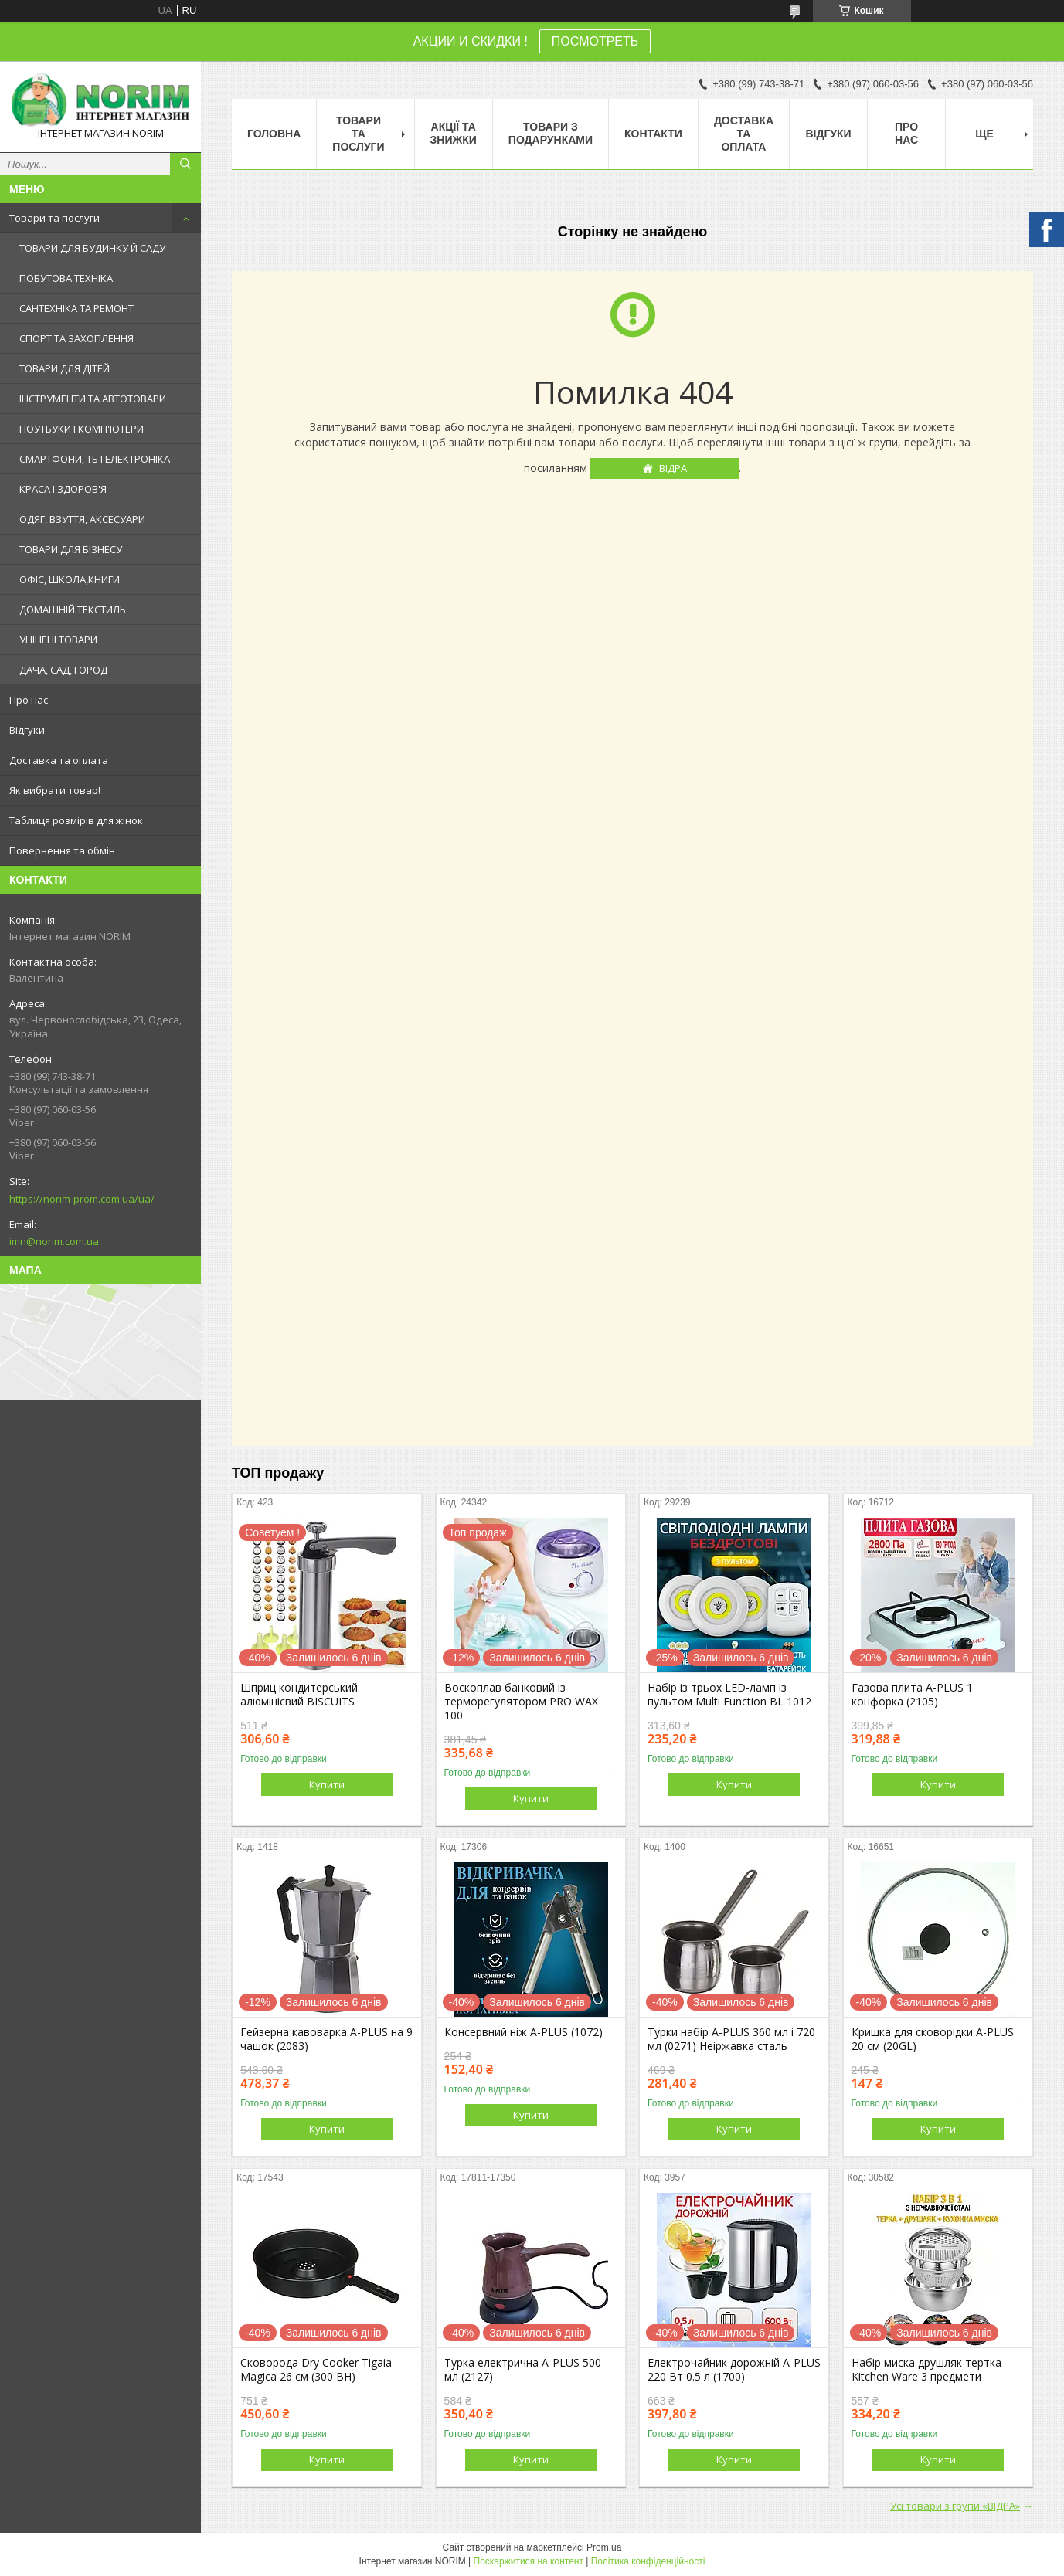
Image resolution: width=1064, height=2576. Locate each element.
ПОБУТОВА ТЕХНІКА (66, 278)
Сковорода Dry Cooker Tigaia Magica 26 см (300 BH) (316, 2370)
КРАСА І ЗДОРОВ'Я (63, 489)
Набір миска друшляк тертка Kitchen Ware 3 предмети (926, 2370)
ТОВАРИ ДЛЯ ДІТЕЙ (64, 368)
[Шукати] (185, 163)
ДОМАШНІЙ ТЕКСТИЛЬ (72, 609)
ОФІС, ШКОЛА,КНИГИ (69, 579)
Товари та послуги (54, 218)
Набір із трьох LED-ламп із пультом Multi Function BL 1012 (729, 1695)
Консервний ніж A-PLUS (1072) (523, 2032)
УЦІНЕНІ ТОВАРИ (58, 640)
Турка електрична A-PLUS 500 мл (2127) (522, 2370)
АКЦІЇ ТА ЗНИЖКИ (453, 133)
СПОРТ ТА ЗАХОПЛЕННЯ (76, 338)
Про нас (28, 700)
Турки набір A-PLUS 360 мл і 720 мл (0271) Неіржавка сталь (731, 2039)
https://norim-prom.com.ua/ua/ (82, 1199)
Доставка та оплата (58, 760)
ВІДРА (673, 468)
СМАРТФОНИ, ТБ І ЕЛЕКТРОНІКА (94, 459)
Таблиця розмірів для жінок (76, 820)
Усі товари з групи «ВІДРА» (955, 2506)
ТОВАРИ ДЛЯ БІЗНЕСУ (70, 549)
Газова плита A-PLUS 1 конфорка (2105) (912, 1695)
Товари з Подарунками (550, 133)
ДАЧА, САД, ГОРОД (63, 670)
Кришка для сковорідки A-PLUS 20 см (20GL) (933, 2039)
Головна (274, 133)
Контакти (653, 133)
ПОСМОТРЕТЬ (595, 41)
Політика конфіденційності (648, 2561)
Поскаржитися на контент (528, 2561)
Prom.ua (603, 2547)
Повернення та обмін (62, 850)
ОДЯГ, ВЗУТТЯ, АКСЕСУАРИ (82, 519)
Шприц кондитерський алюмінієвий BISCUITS (299, 1695)
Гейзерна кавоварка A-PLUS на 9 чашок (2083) (326, 2039)
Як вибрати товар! (54, 790)
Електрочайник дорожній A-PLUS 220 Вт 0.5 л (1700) (734, 2370)
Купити (327, 1784)
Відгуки (27, 730)
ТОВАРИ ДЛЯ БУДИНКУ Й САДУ (92, 248)
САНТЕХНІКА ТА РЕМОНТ (76, 308)
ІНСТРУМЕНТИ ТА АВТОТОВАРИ (92, 399)
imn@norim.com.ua (54, 1241)
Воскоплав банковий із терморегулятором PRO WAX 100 (521, 1701)
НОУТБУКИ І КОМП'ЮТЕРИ (81, 429)
